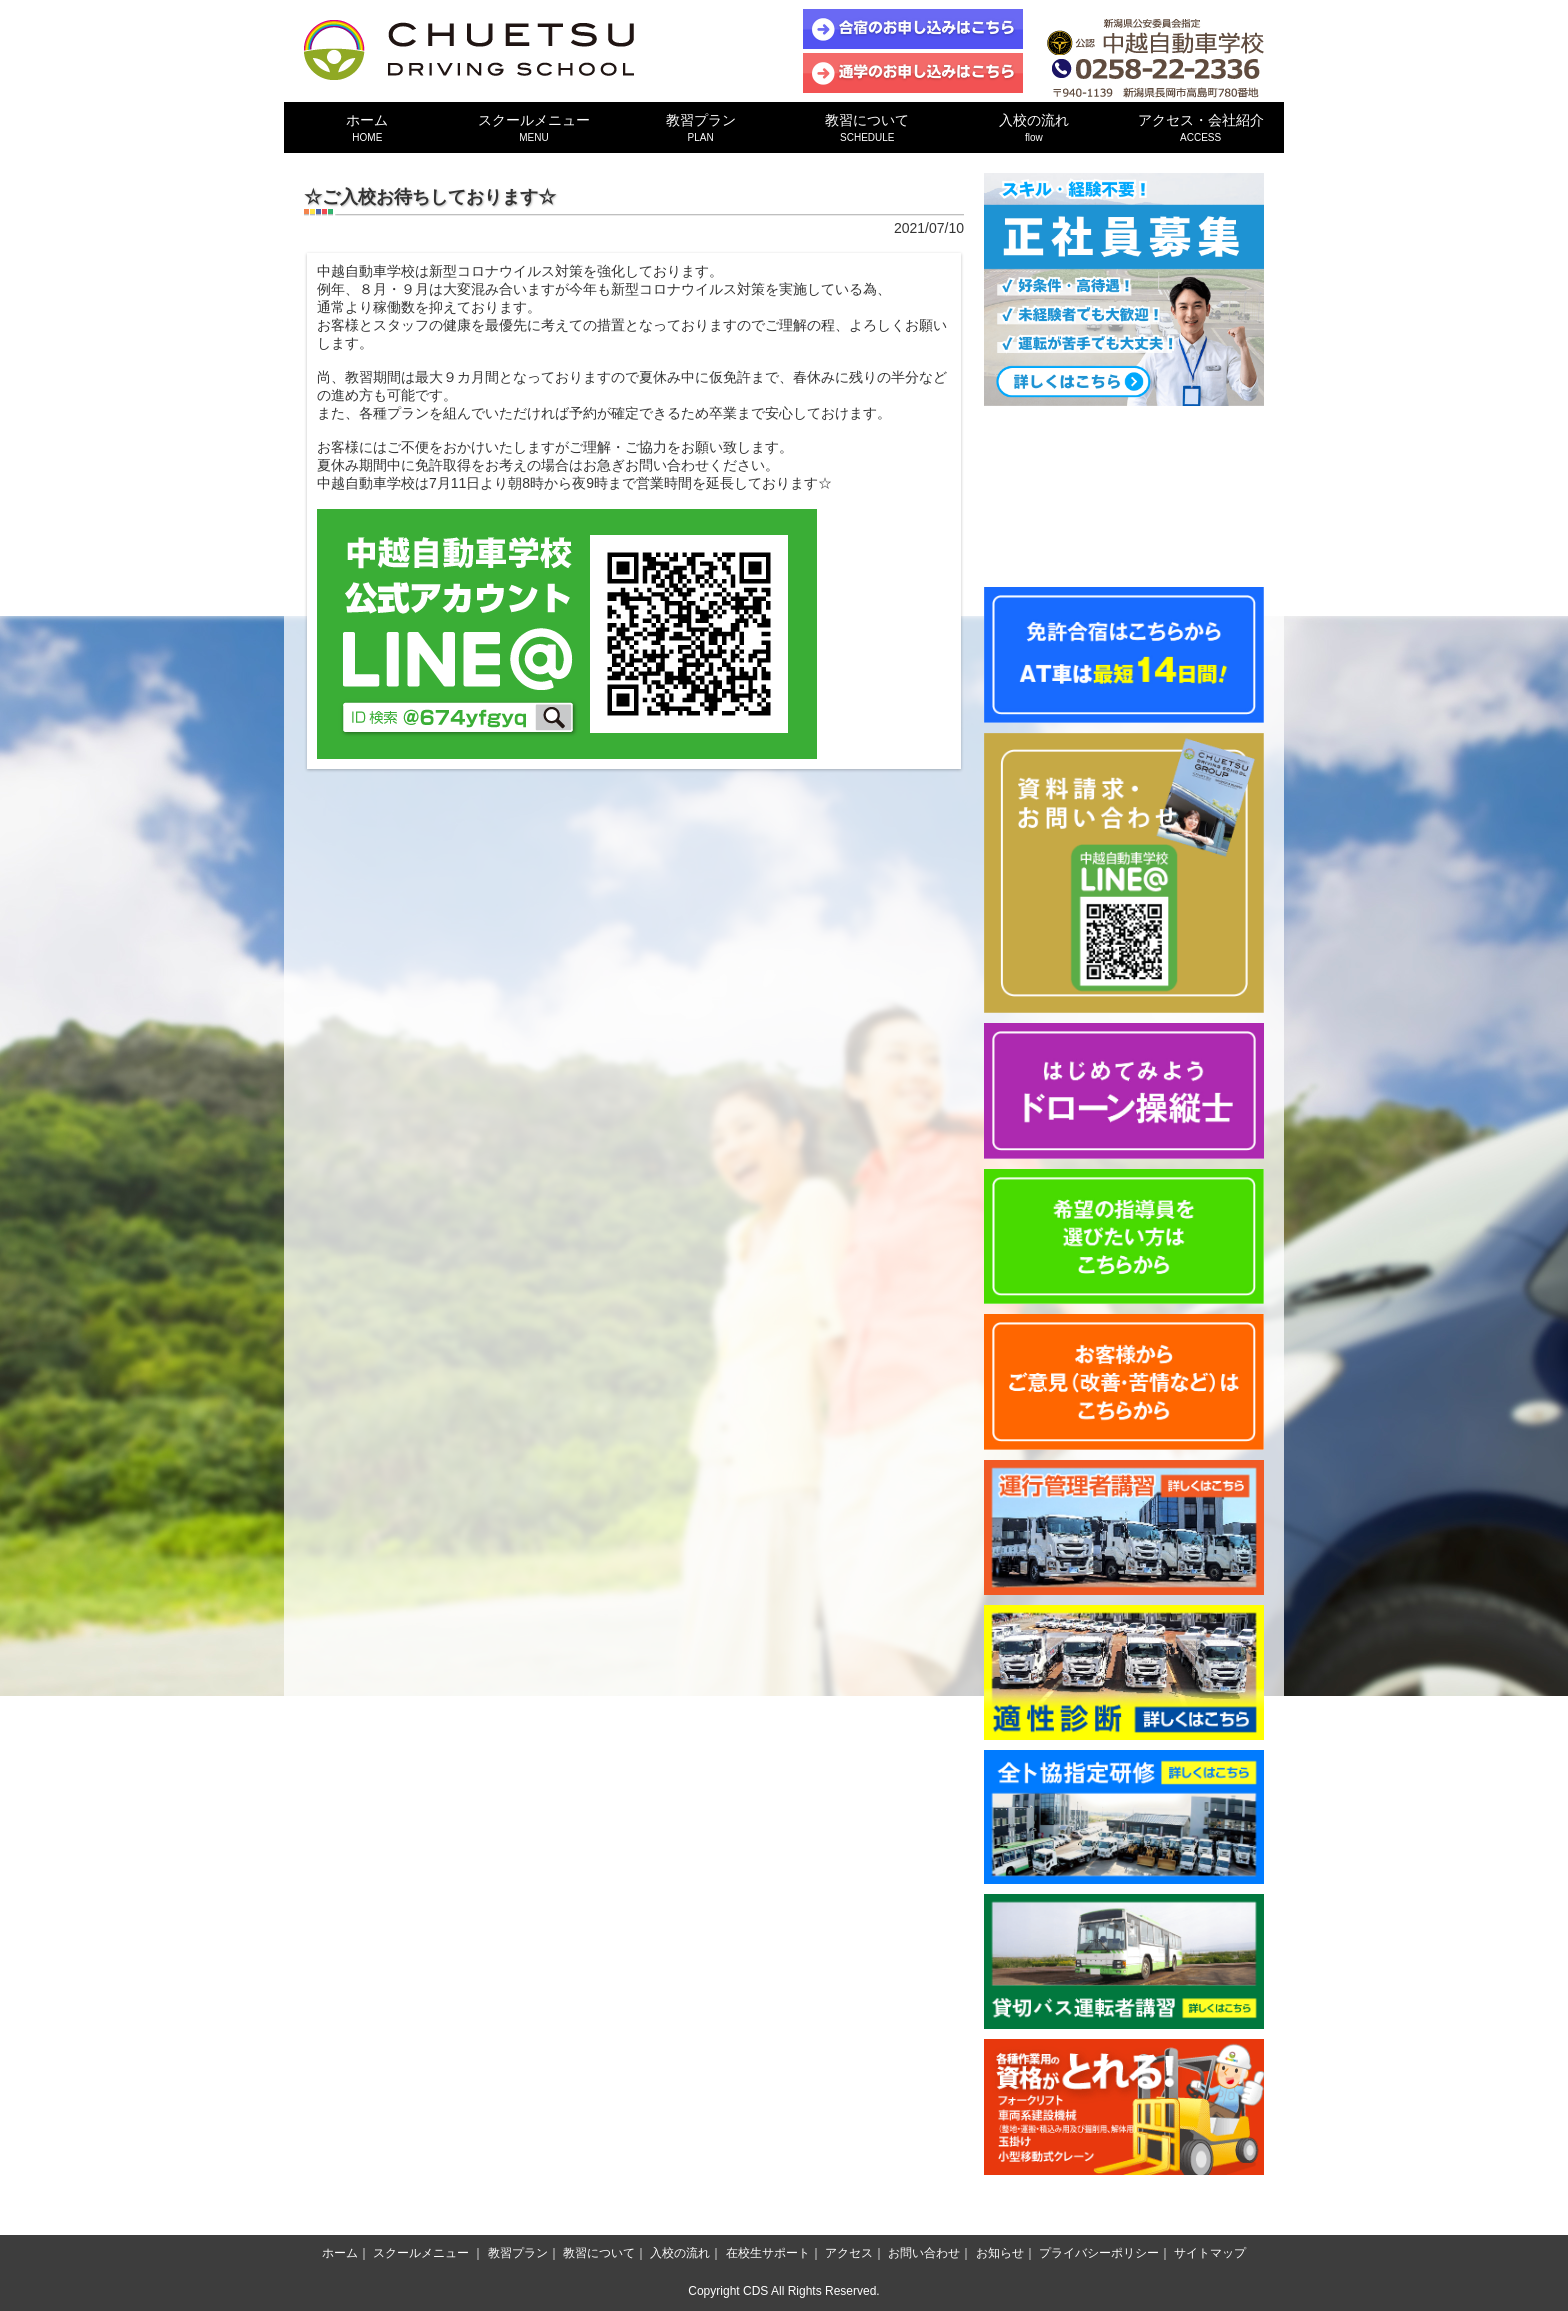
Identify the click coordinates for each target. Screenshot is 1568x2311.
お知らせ (1000, 2253)
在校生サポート (768, 2253)
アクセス (849, 2253)
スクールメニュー (534, 127)
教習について (867, 127)
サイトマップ (1210, 2253)
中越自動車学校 (469, 50)
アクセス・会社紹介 (1200, 127)
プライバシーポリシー (1099, 2253)
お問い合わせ (924, 2253)
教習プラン (700, 127)
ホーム (367, 127)
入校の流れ (1034, 127)
